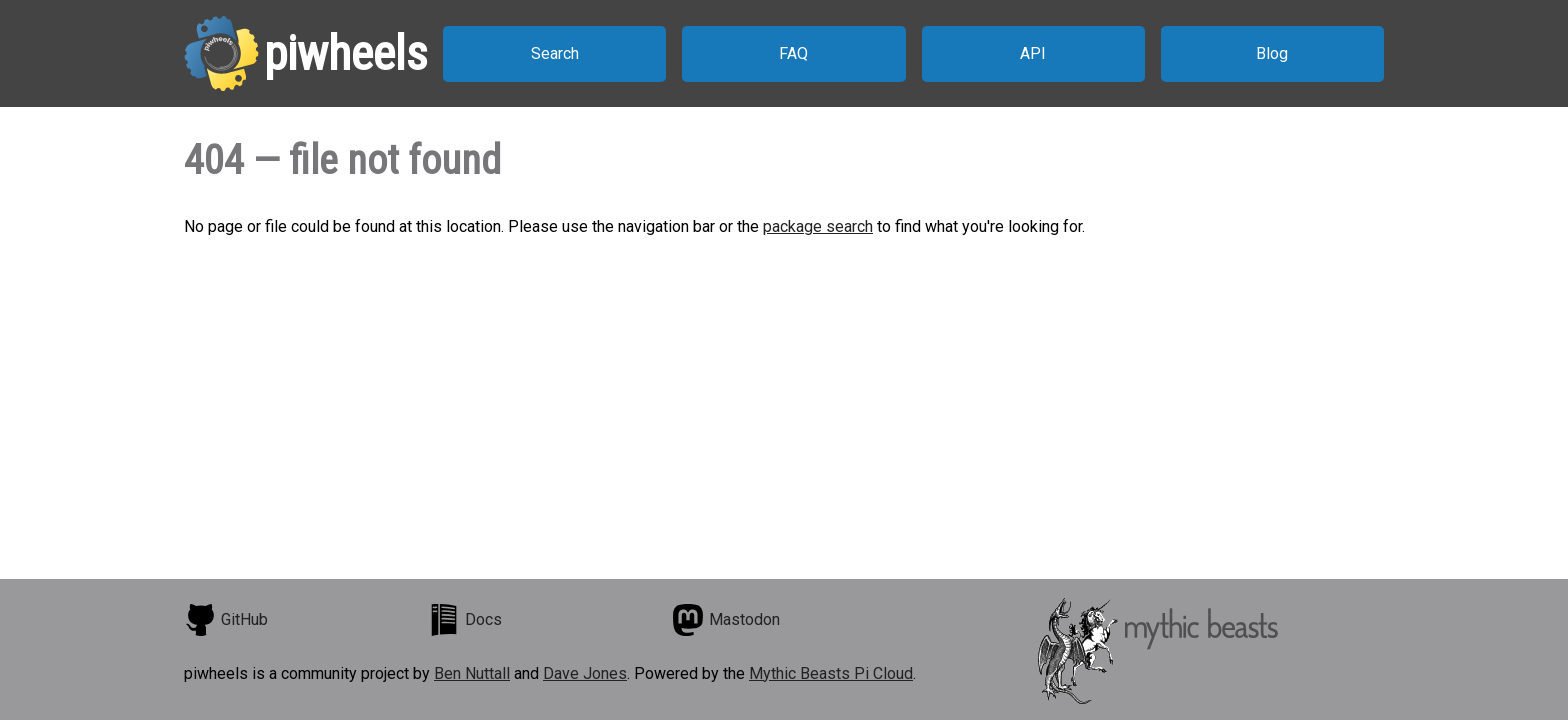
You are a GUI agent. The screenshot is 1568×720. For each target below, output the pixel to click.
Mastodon (726, 620)
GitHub (226, 620)
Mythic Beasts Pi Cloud (831, 673)
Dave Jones (585, 673)
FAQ (793, 53)
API (1033, 53)
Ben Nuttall (472, 673)
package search (818, 226)
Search (555, 53)
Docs (465, 620)
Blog (1272, 53)
